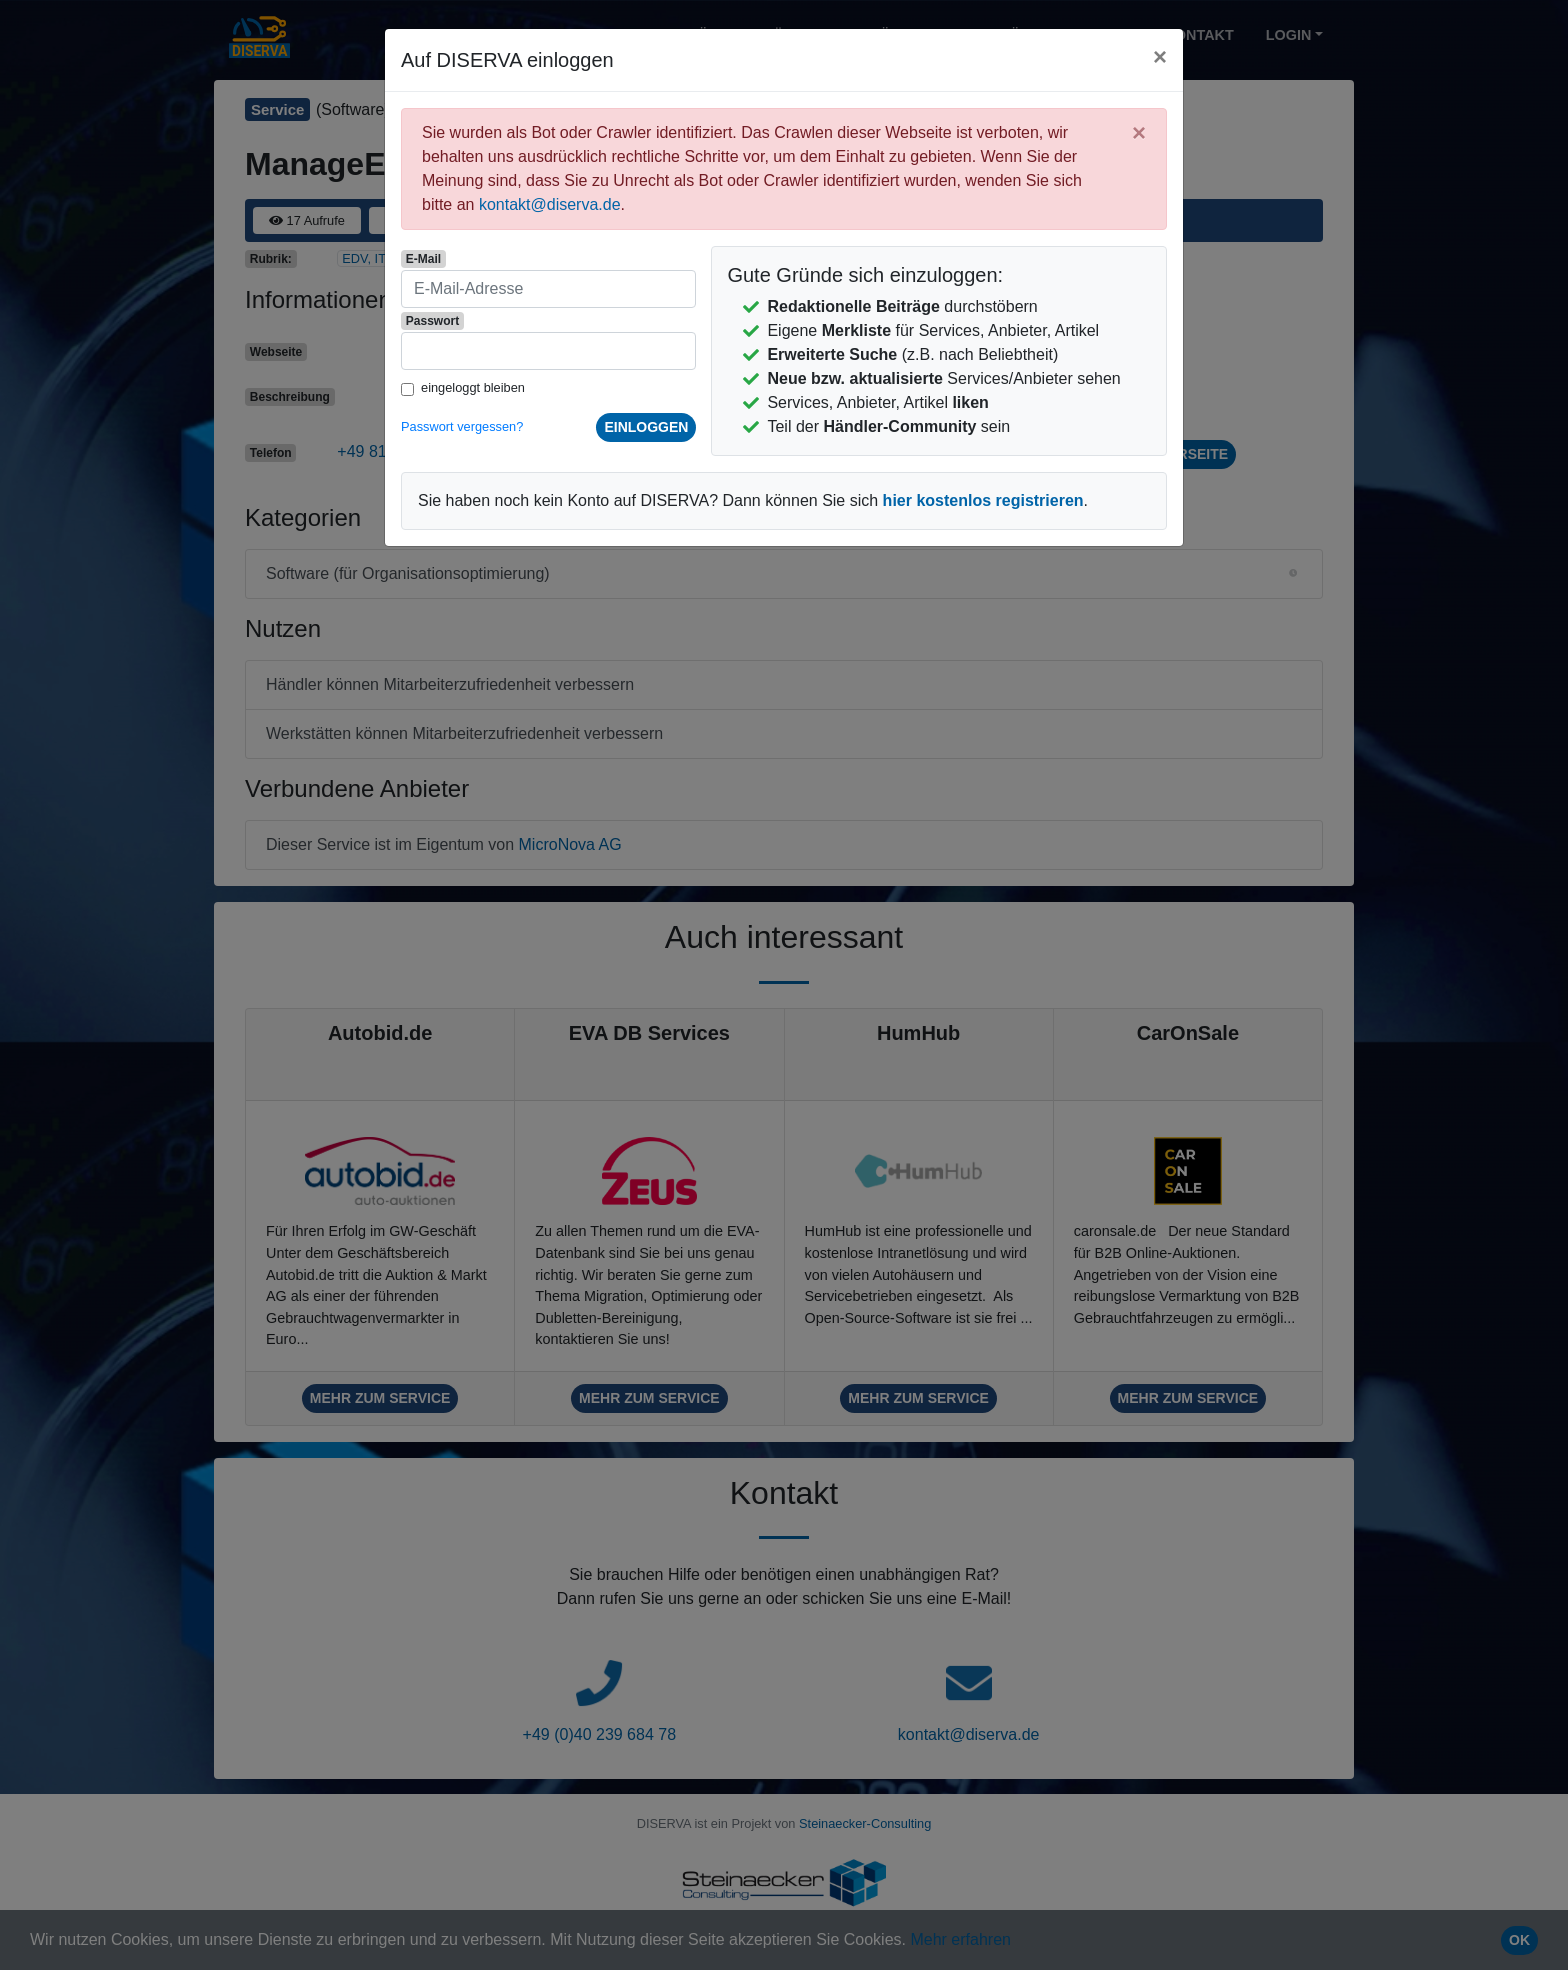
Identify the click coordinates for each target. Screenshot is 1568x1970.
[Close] (1160, 57)
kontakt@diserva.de (550, 204)
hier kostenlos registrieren (983, 500)
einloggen (646, 427)
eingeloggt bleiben (473, 387)
